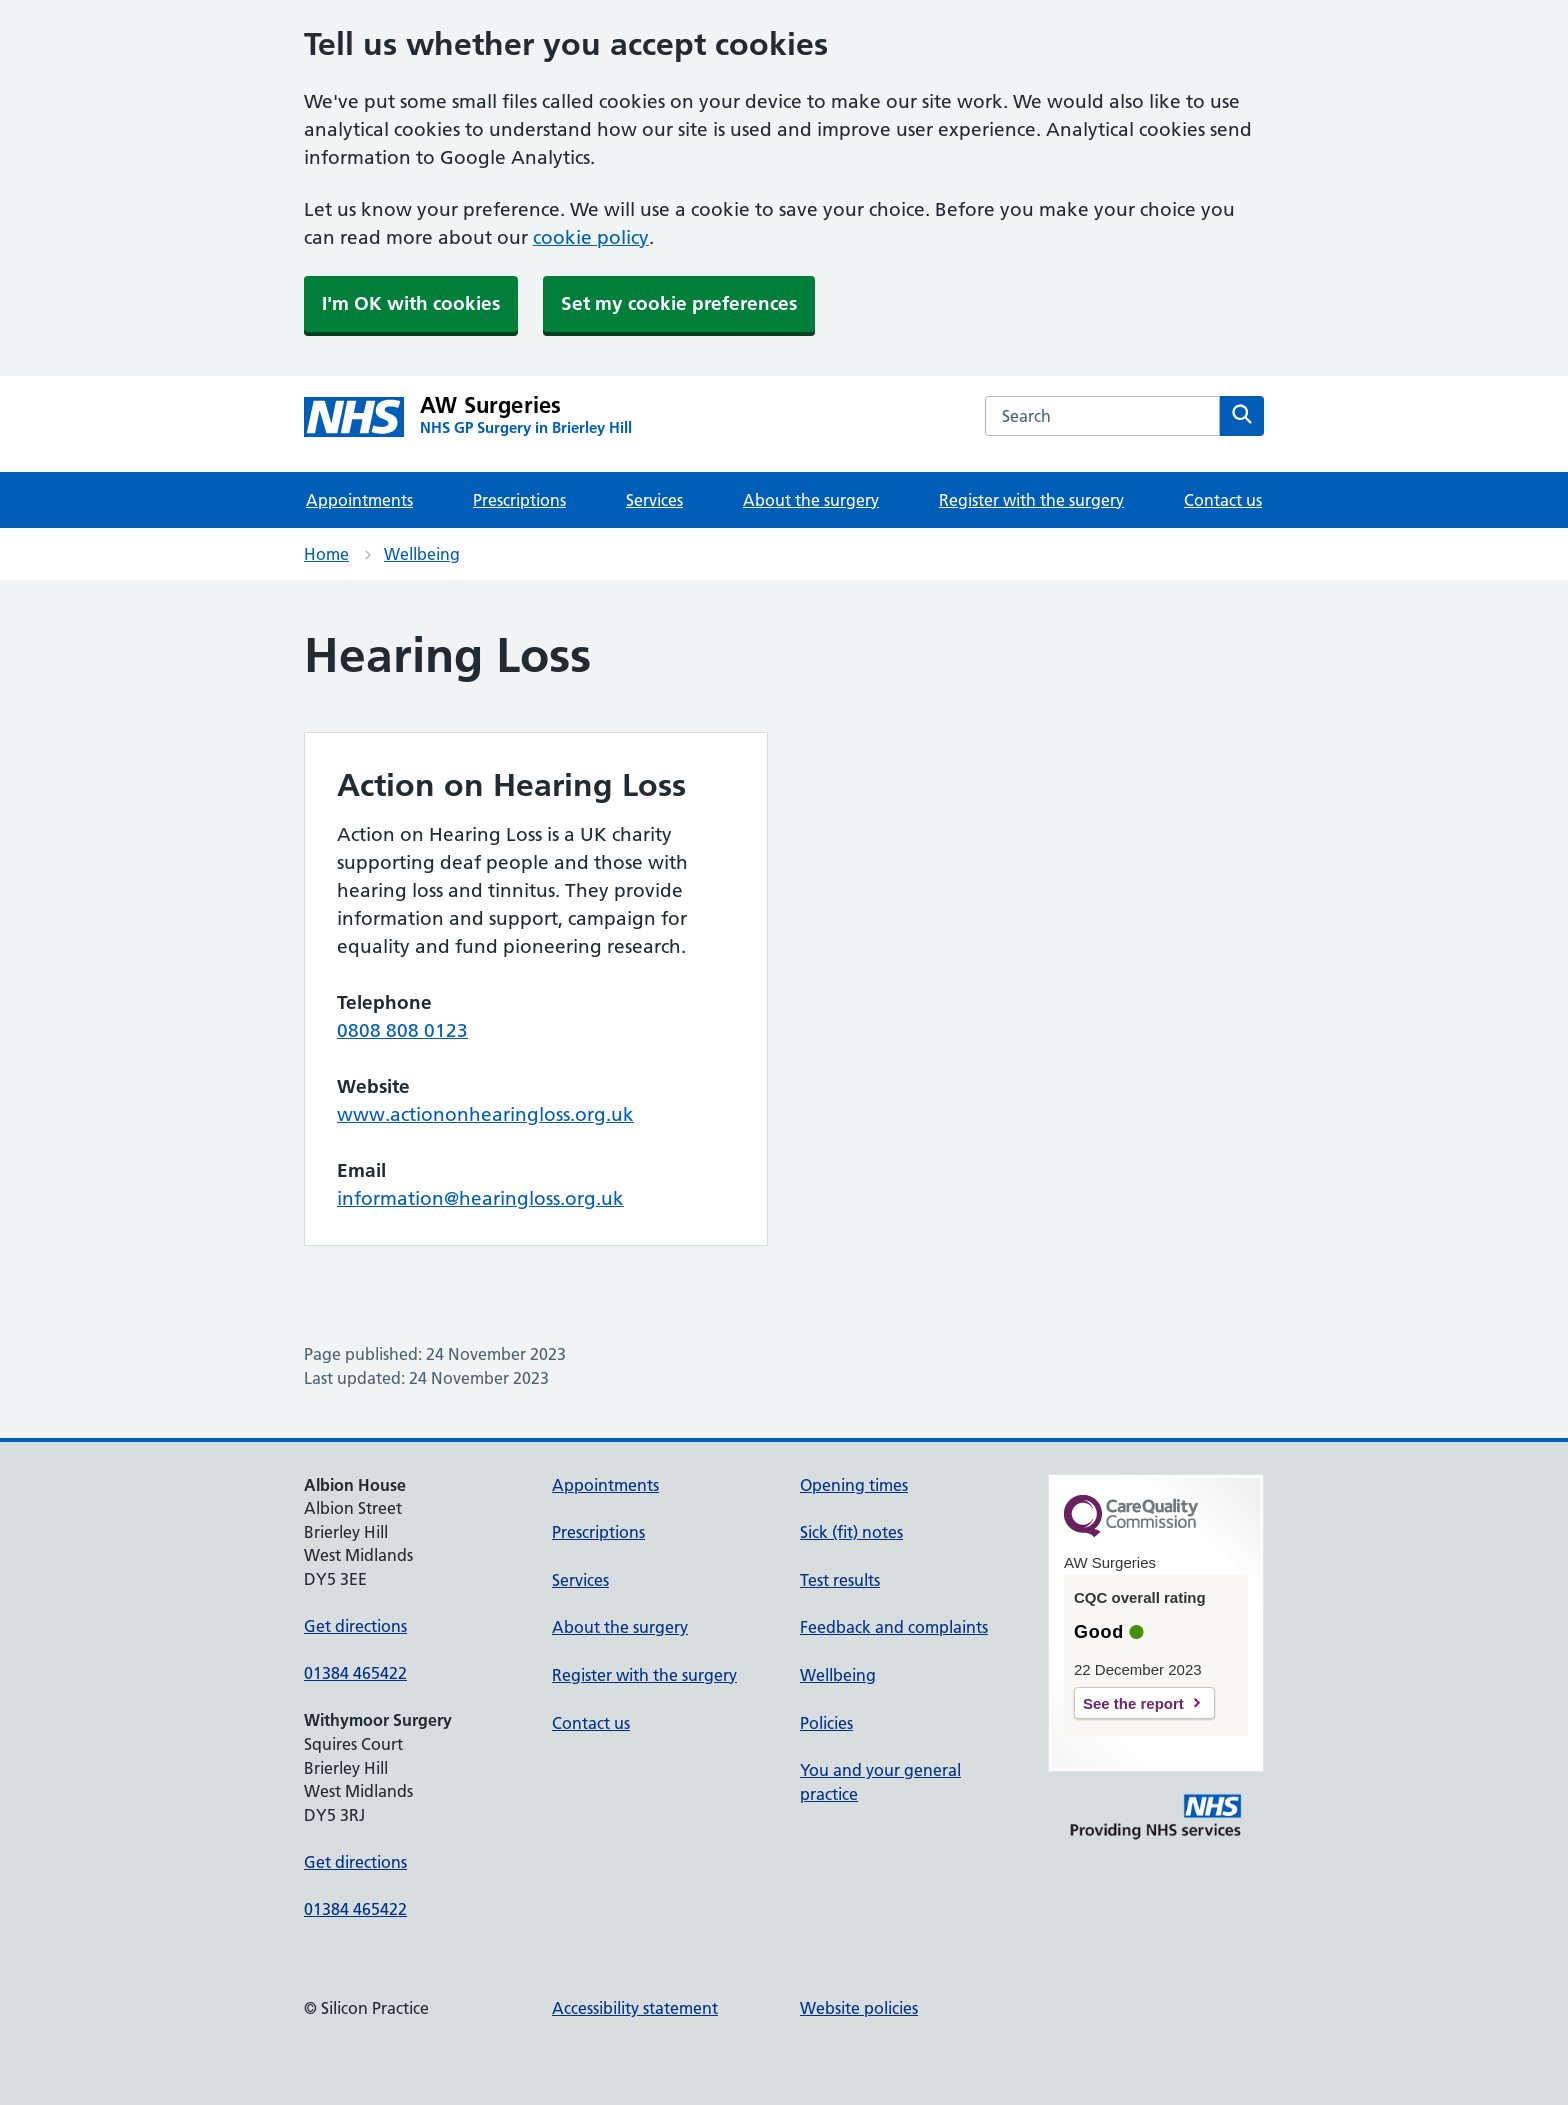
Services (654, 500)
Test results (840, 1580)
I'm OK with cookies (411, 303)
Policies (826, 1723)
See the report (1133, 1703)
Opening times (854, 1485)
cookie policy (591, 237)
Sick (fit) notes (851, 1532)
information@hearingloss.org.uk (480, 1198)
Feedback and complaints (894, 1627)
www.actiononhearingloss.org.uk (485, 1114)
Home (326, 554)
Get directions (355, 1626)
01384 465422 (355, 1673)
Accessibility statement (635, 2008)
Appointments (359, 500)
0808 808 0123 (402, 1030)
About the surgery (811, 500)
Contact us (1223, 500)
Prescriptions (519, 500)
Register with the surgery (1031, 500)
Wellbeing (422, 554)
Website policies (859, 2008)
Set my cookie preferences (679, 303)
